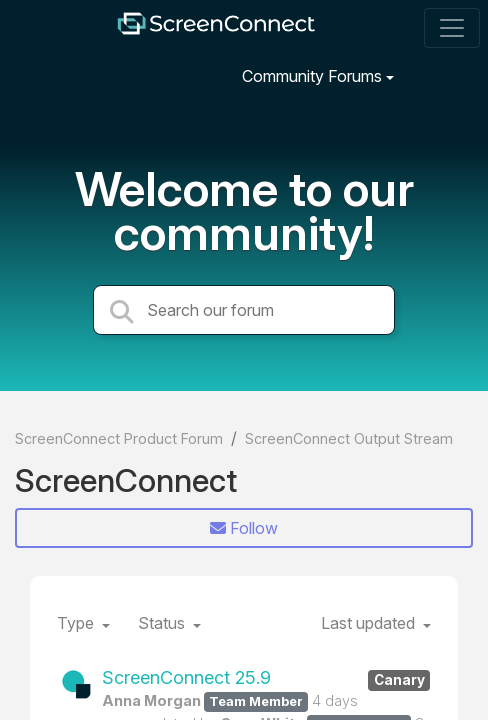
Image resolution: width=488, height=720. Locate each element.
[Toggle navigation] (452, 28)
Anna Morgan (151, 700)
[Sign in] (449, 75)
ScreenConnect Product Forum (119, 438)
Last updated (370, 623)
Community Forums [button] (312, 76)
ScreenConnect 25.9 (266, 678)
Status (163, 623)
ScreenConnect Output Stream (349, 438)
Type (77, 623)
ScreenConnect (126, 480)
